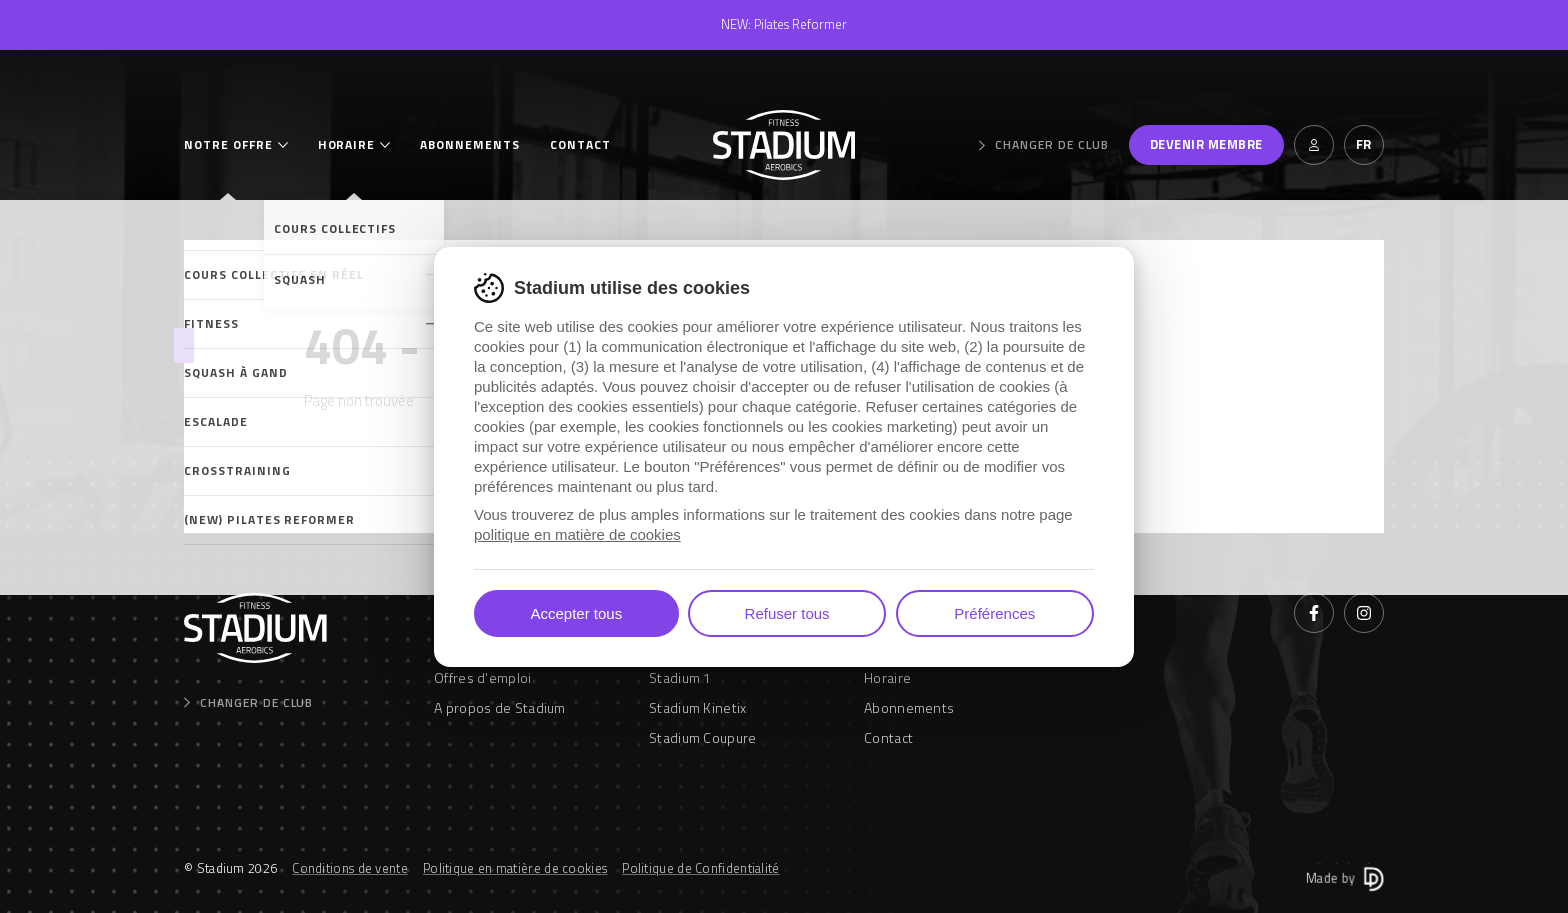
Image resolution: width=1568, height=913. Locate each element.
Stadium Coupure (703, 737)
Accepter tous (576, 613)
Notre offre (228, 145)
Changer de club (1043, 145)
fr (1364, 144)
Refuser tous (787, 613)
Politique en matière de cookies (515, 868)
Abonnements (470, 145)
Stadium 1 (680, 677)
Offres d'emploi (483, 677)
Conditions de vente (350, 868)
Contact (580, 145)
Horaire (347, 145)
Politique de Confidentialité (700, 868)
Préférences (994, 613)
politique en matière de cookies (577, 534)
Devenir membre (1206, 144)
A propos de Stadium (500, 707)
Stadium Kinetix (698, 707)
